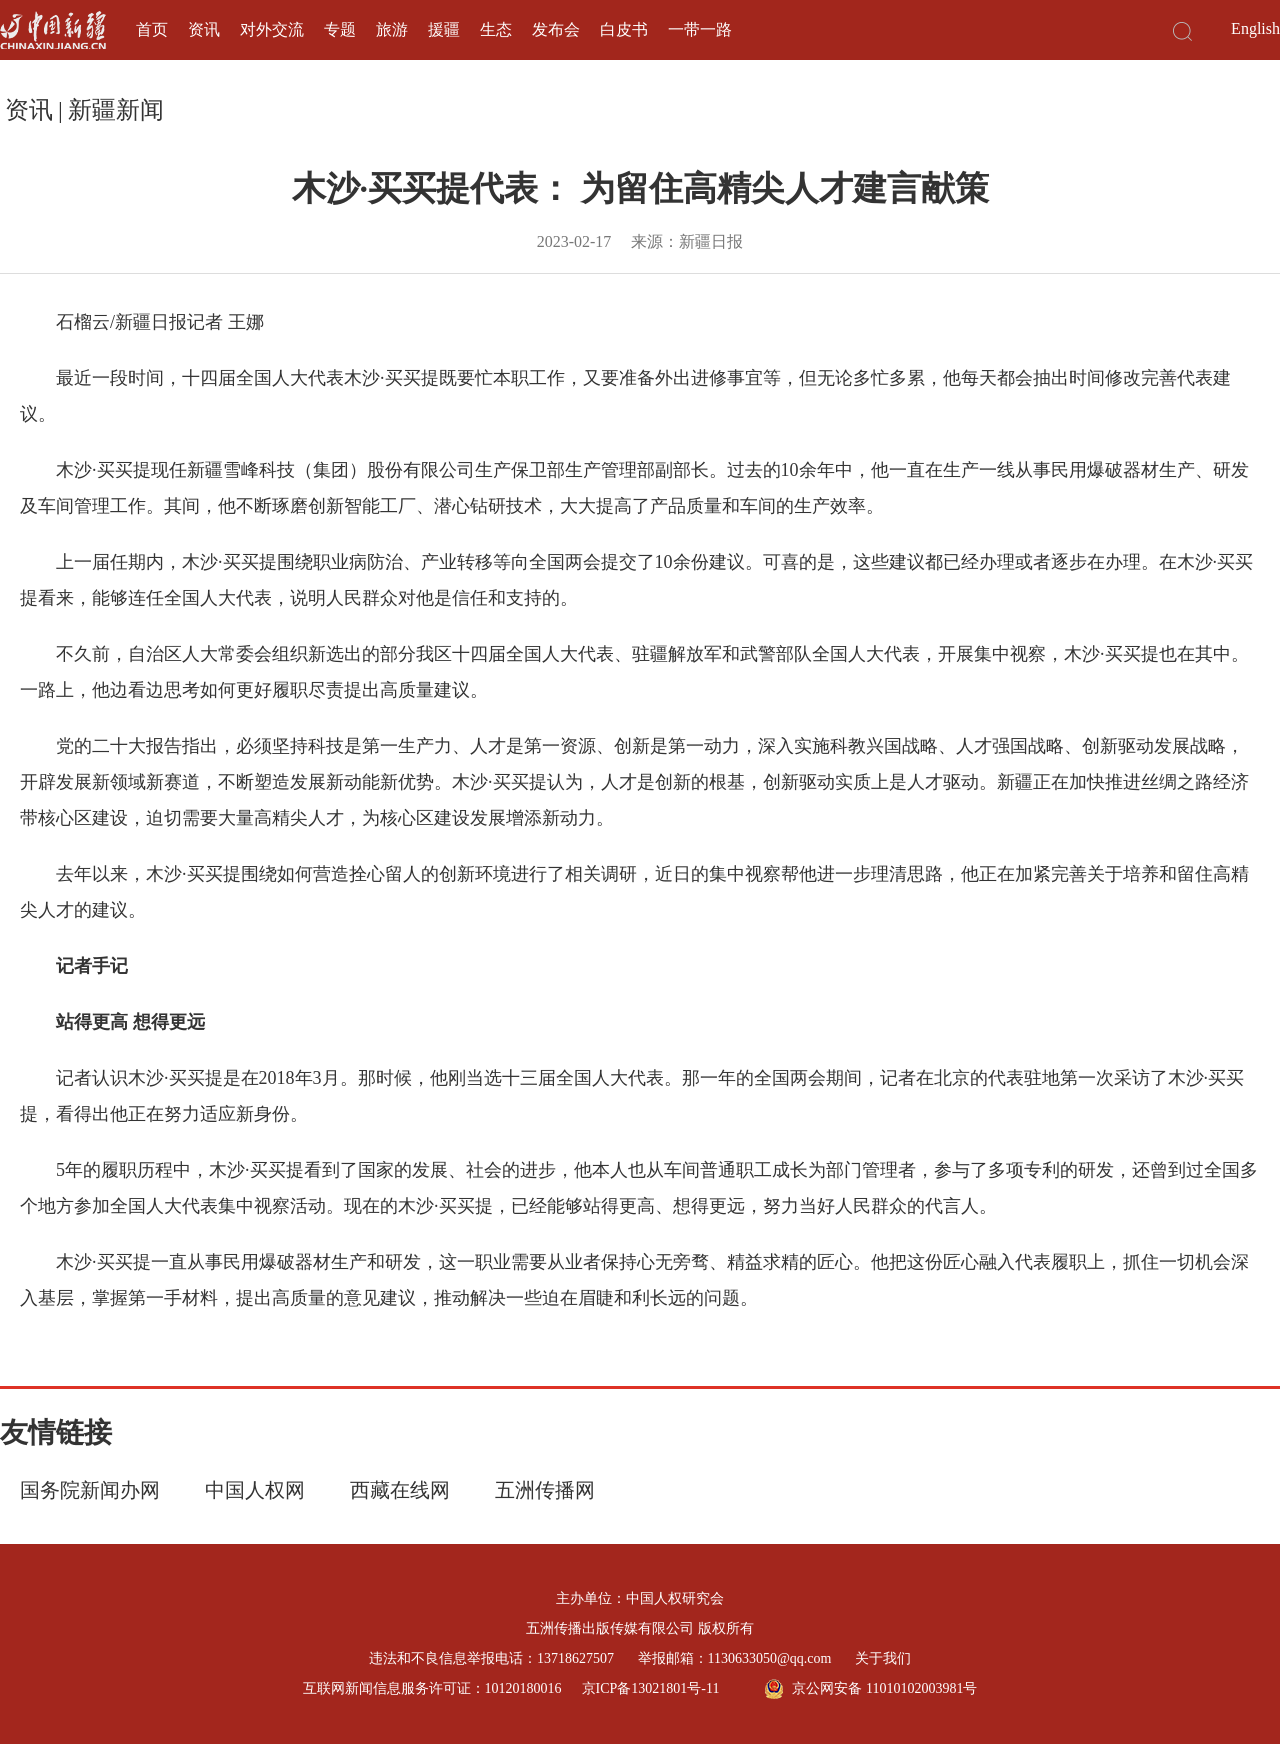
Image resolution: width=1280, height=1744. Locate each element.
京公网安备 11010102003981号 (870, 1689)
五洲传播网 (545, 1490)
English (1255, 28)
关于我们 (883, 1658)
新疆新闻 (116, 110)
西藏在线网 (400, 1490)
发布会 (556, 29)
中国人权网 (255, 1490)
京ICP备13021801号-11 (651, 1688)
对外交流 (272, 29)
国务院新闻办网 (90, 1490)
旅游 (392, 29)
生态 (496, 29)
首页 (152, 29)
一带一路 (700, 29)
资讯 (204, 29)
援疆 (444, 29)
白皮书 (624, 29)
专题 (340, 29)
